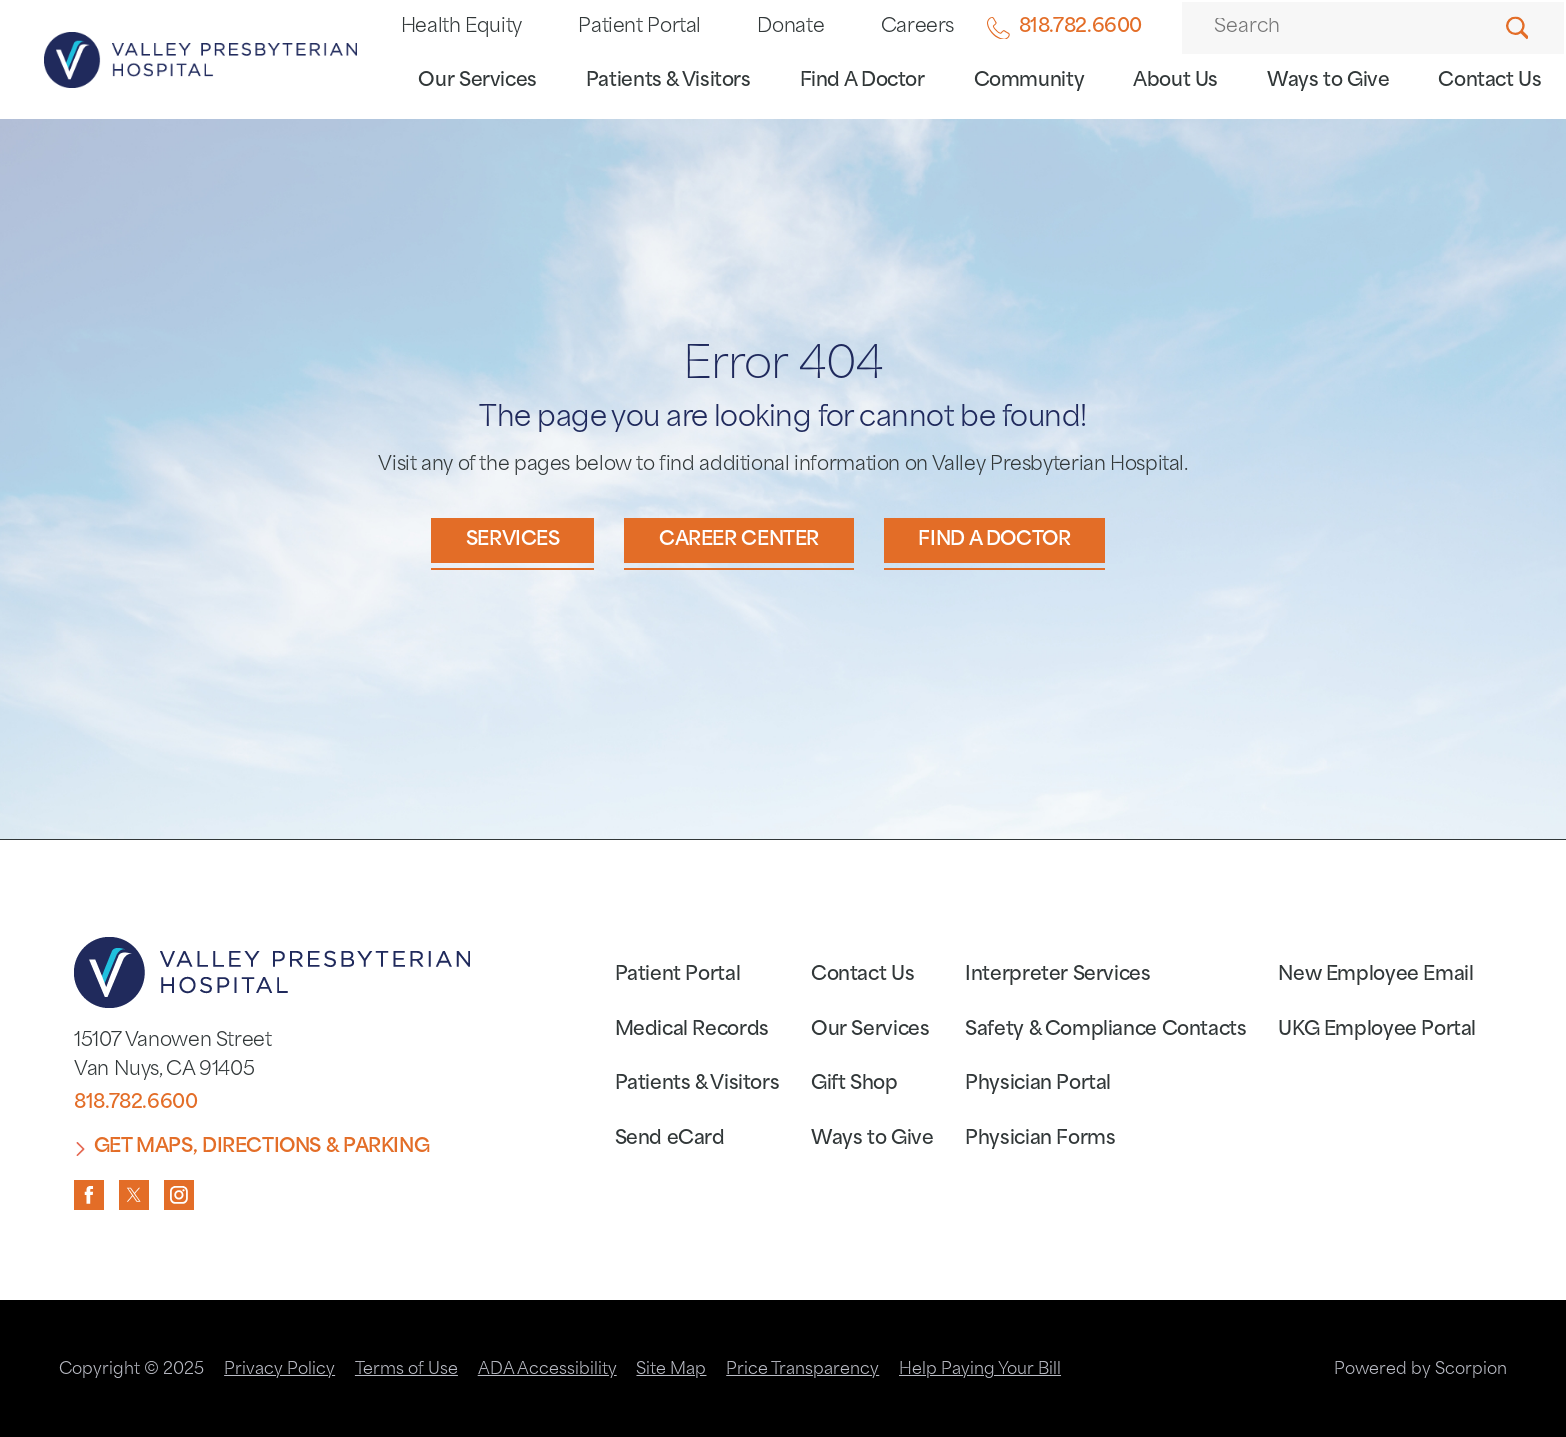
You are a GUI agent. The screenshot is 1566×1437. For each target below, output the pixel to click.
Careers (917, 28)
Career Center (739, 540)
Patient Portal (639, 28)
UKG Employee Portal (1377, 1030)
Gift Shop (854, 1084)
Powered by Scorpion (1420, 1370)
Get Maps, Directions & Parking (262, 1147)
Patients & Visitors (668, 81)
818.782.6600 (1064, 28)
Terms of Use (406, 1370)
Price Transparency (802, 1370)
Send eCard (670, 1139)
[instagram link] (179, 1195)
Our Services (477, 81)
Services (513, 540)
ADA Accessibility (547, 1370)
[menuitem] (477, 87)
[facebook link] (89, 1195)
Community (1029, 81)
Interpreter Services (1057, 975)
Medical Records (692, 1030)
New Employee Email (1375, 975)
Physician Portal (1038, 1084)
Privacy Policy (279, 1370)
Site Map (671, 1370)
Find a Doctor (994, 540)
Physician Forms (1040, 1139)
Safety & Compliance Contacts (1105, 1030)
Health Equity (461, 28)
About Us (1175, 81)
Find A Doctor (862, 81)
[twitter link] (134, 1195)
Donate (790, 28)
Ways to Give (1328, 81)
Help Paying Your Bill (980, 1370)
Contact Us (1489, 81)
